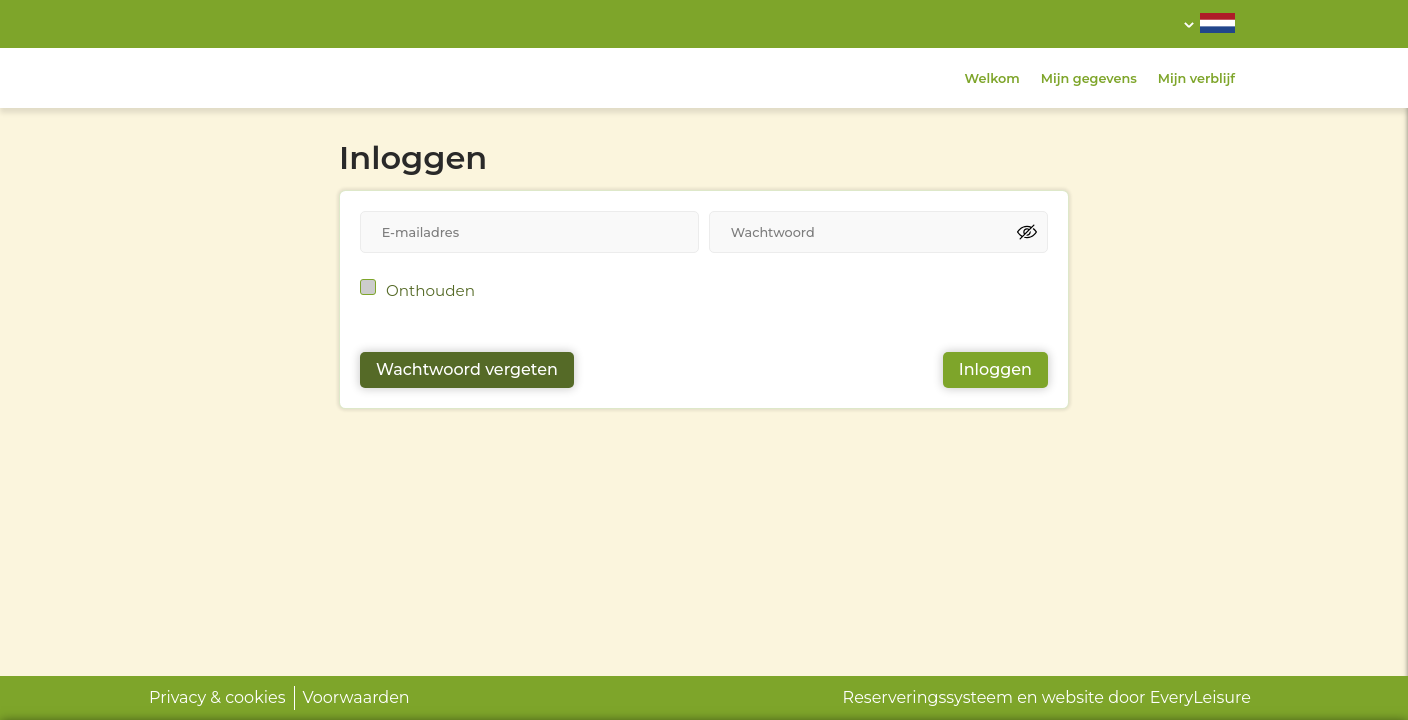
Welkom (992, 78)
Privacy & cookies (217, 697)
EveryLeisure (1200, 697)
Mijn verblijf (1196, 78)
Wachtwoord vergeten (467, 369)
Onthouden (430, 290)
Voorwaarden (356, 697)
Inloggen (995, 369)
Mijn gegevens (1089, 78)
